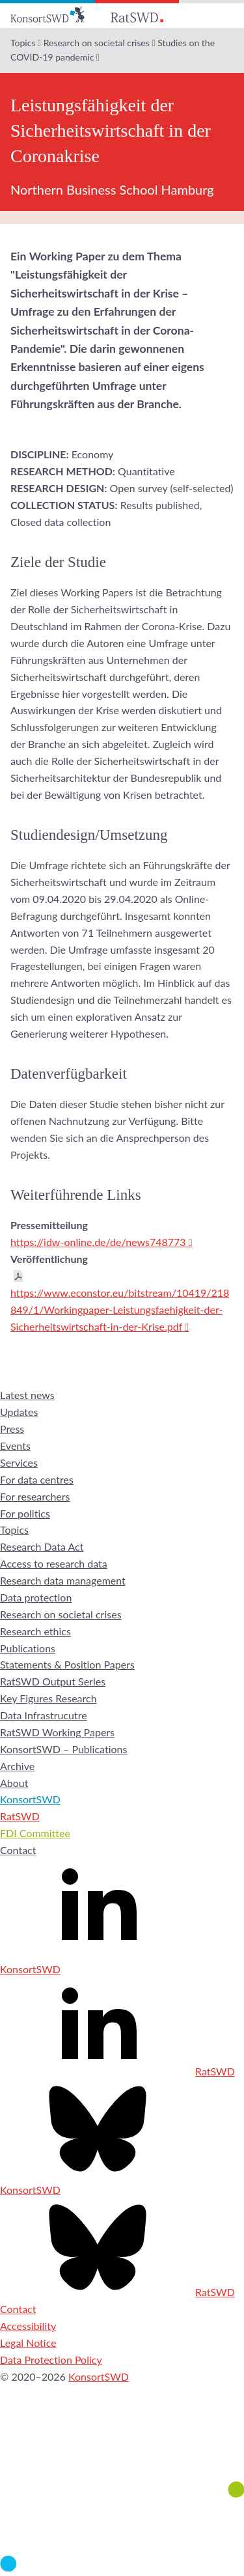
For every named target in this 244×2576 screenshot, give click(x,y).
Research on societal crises (97, 42)
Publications (27, 1648)
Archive (17, 1766)
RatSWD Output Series (52, 1681)
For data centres (37, 1479)
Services (19, 1462)
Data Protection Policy (51, 2359)
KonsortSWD (30, 1799)
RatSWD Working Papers (57, 1732)
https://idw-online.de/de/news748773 (98, 1242)
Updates (19, 1412)
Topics (22, 42)
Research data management (63, 1580)
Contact (18, 1850)
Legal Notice (28, 2342)
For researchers (35, 1496)
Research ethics (35, 1631)
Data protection (36, 1597)
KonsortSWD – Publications (63, 1749)
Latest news (27, 1395)
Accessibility (28, 2326)
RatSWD (20, 1816)
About (14, 1783)
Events (15, 1445)
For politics (25, 1513)
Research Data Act (42, 1546)
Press (12, 1428)
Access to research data (53, 1563)
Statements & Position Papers (67, 1664)
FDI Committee (35, 1833)
